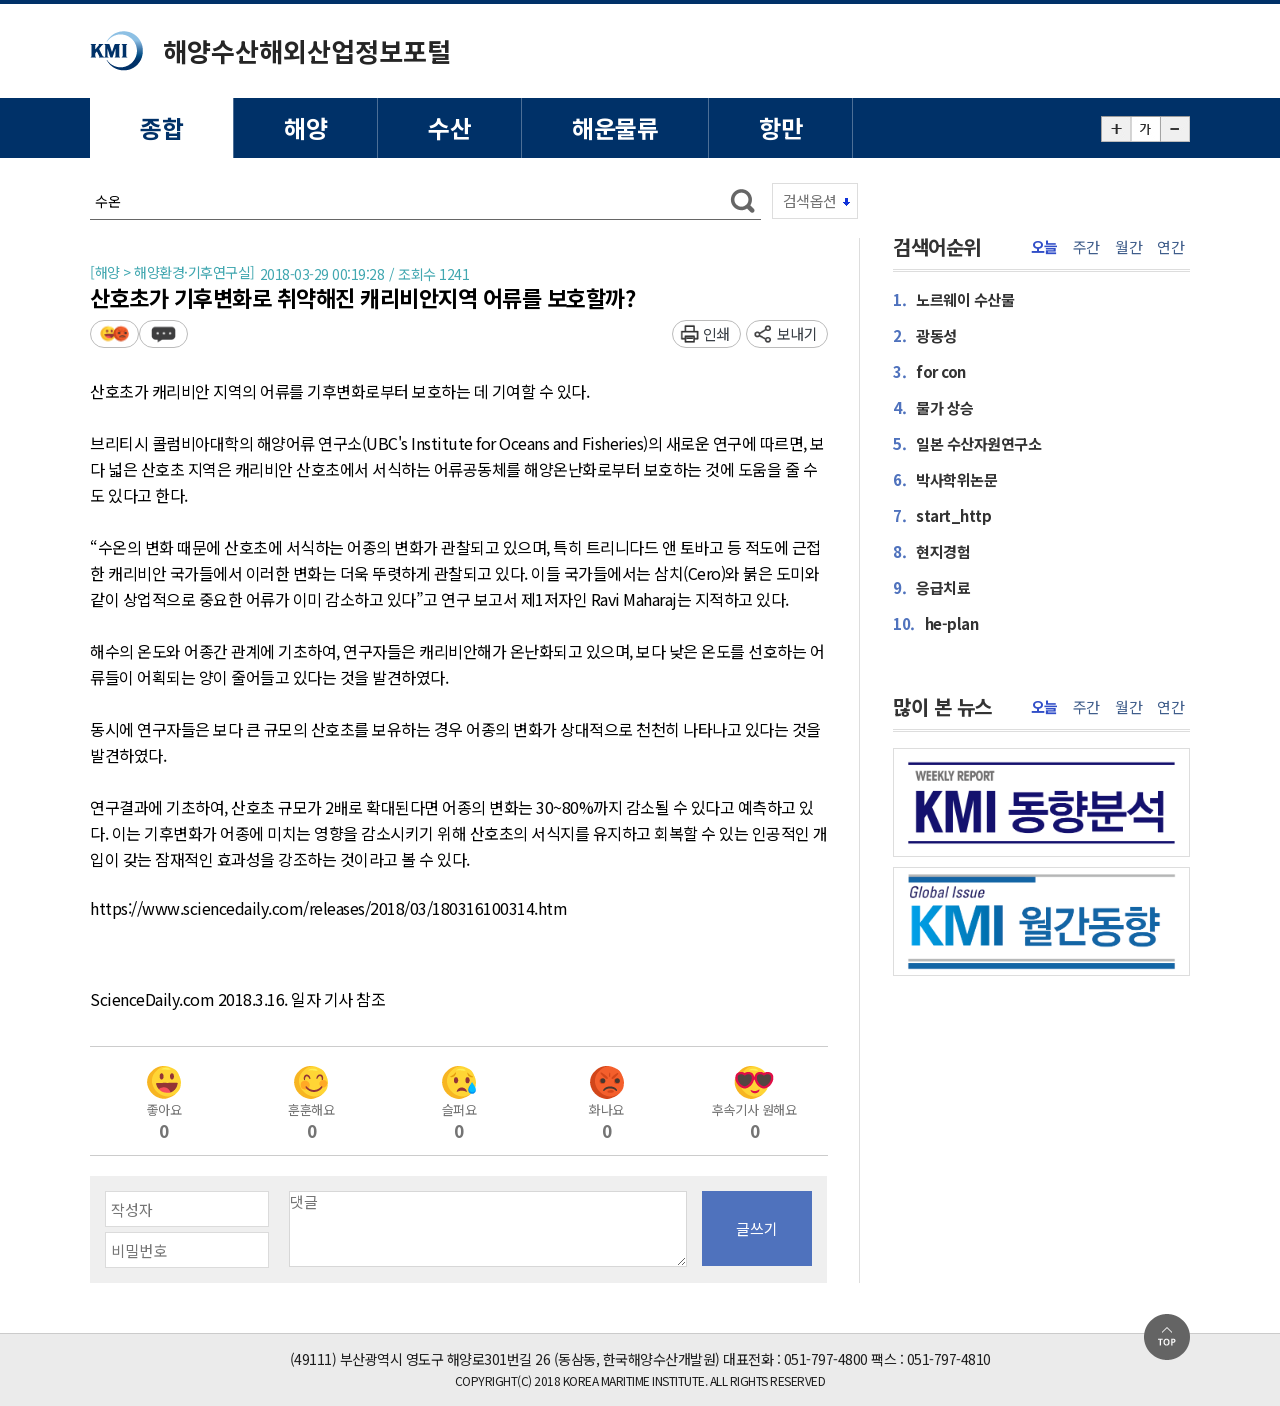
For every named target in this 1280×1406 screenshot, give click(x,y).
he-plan (935, 623)
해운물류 (615, 127)
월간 (1128, 247)
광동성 (925, 335)
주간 (1086, 247)
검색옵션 (810, 200)
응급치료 (931, 587)
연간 (1170, 247)
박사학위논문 (945, 479)
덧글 (163, 333)
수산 (449, 127)
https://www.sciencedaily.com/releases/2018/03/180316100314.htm (328, 909)
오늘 (1044, 247)
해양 (305, 127)
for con (929, 371)
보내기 (797, 333)
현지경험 (931, 551)
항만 (780, 127)
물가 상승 (933, 407)
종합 (161, 127)
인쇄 (716, 333)
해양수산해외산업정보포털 (307, 50)
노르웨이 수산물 (953, 299)
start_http (942, 515)
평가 (114, 333)
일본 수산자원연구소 (967, 443)
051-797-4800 (826, 1359)
